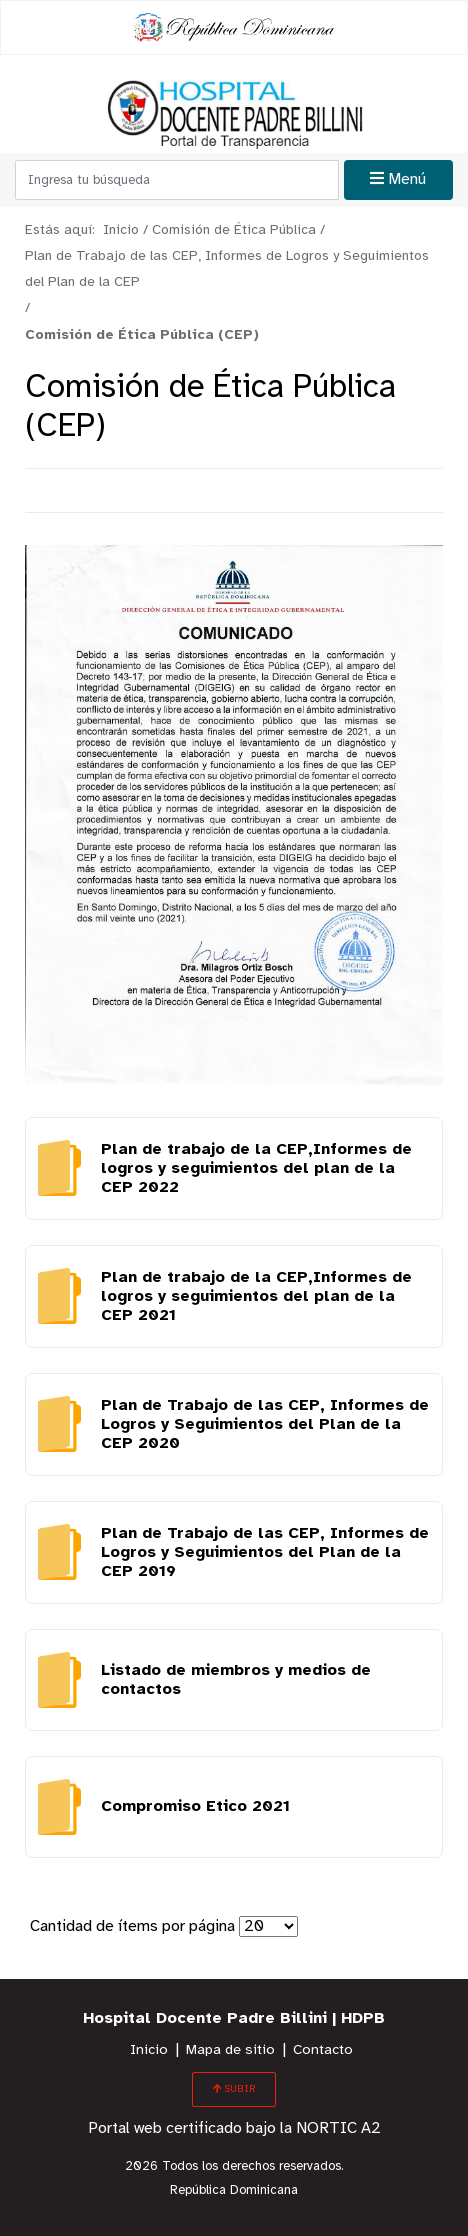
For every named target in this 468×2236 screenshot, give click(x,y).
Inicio (149, 2050)
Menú (398, 179)
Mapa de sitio (230, 2050)
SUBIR (234, 2089)
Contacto (323, 2050)
